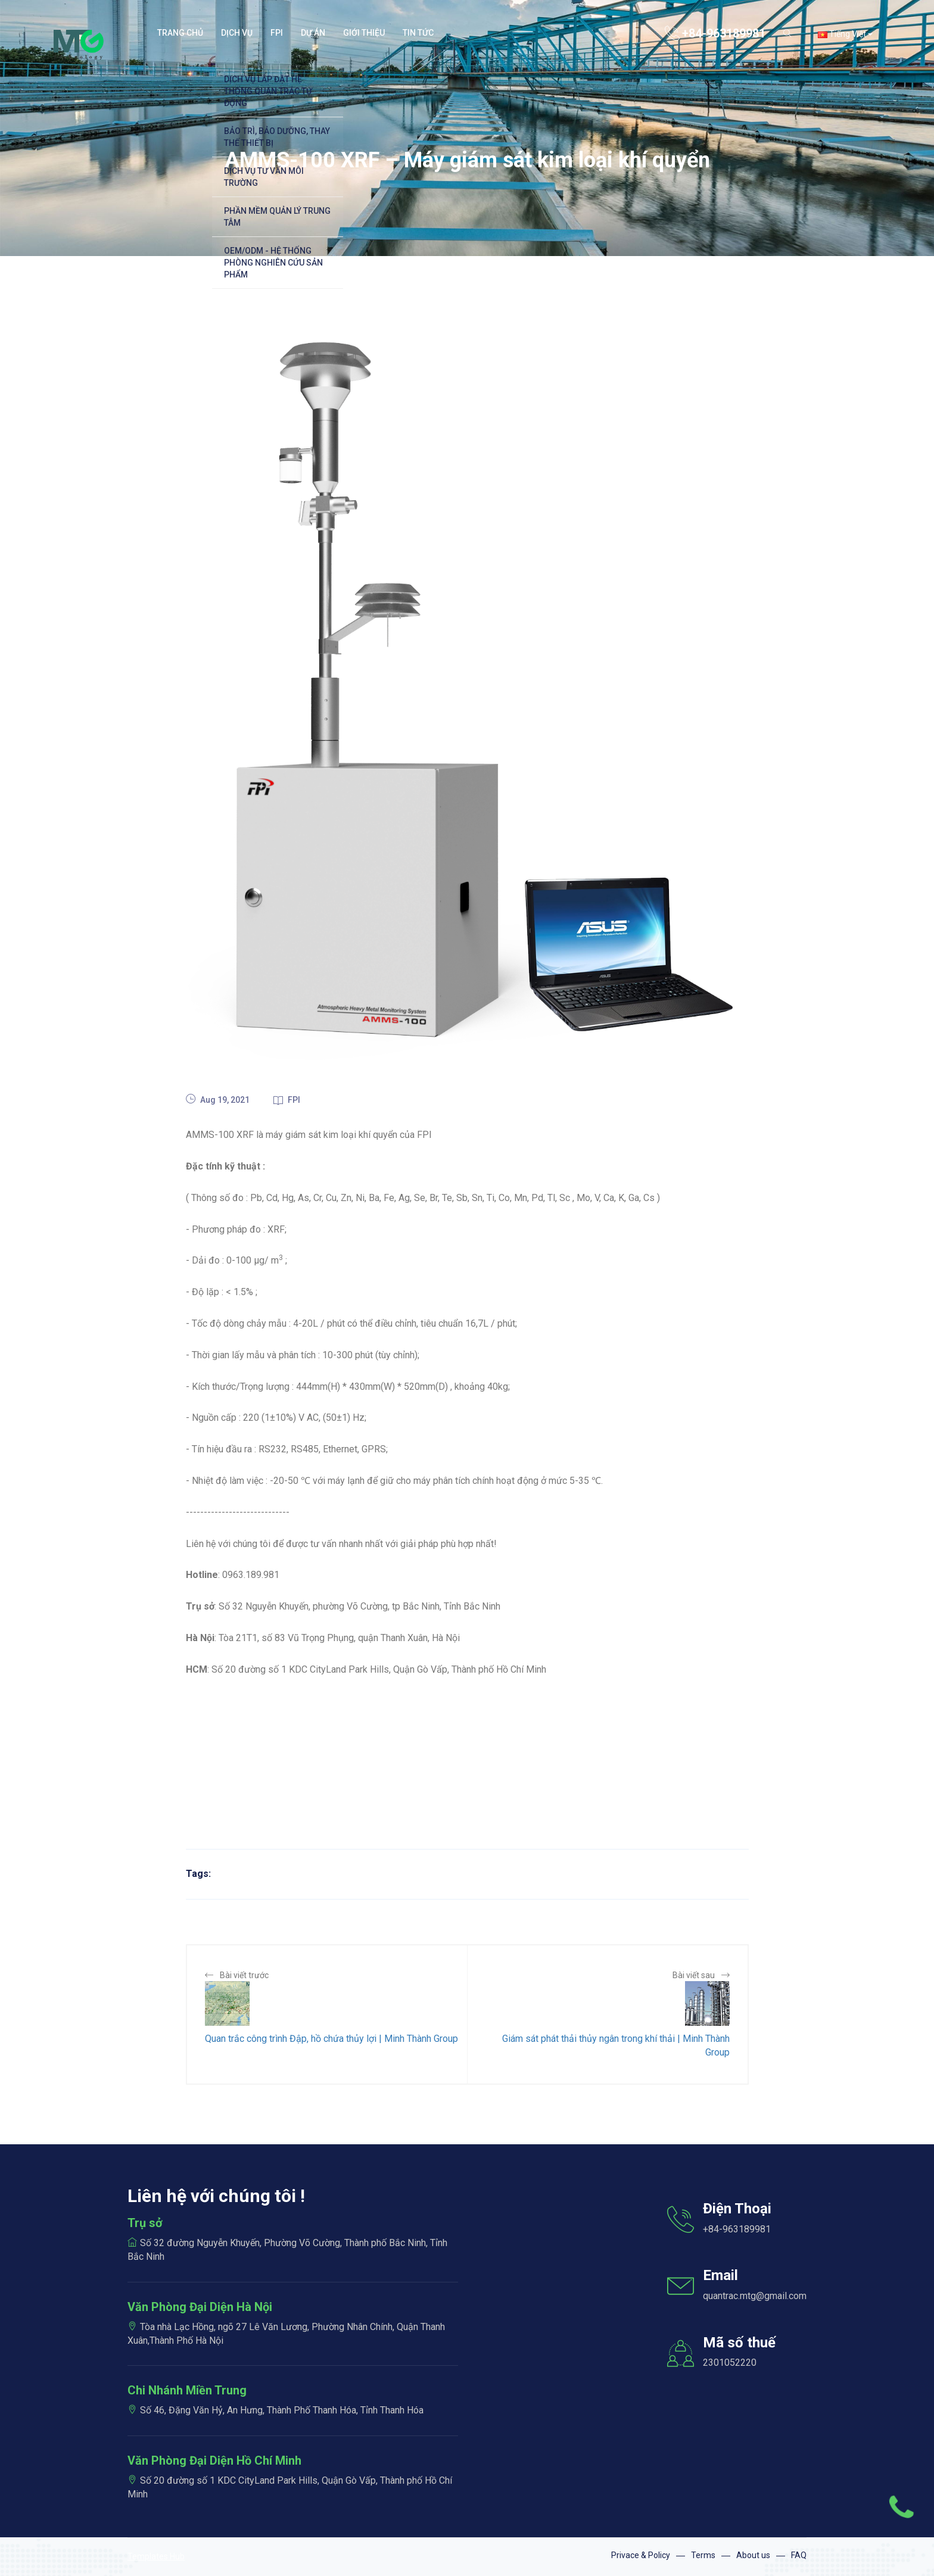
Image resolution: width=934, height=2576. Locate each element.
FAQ (799, 2555)
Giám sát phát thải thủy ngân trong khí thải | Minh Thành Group (616, 2045)
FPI (286, 1100)
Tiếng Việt (845, 34)
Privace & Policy (640, 2555)
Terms (703, 2555)
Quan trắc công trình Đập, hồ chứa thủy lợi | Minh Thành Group (331, 2038)
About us (753, 2555)
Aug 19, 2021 (218, 1100)
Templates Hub (156, 2556)
